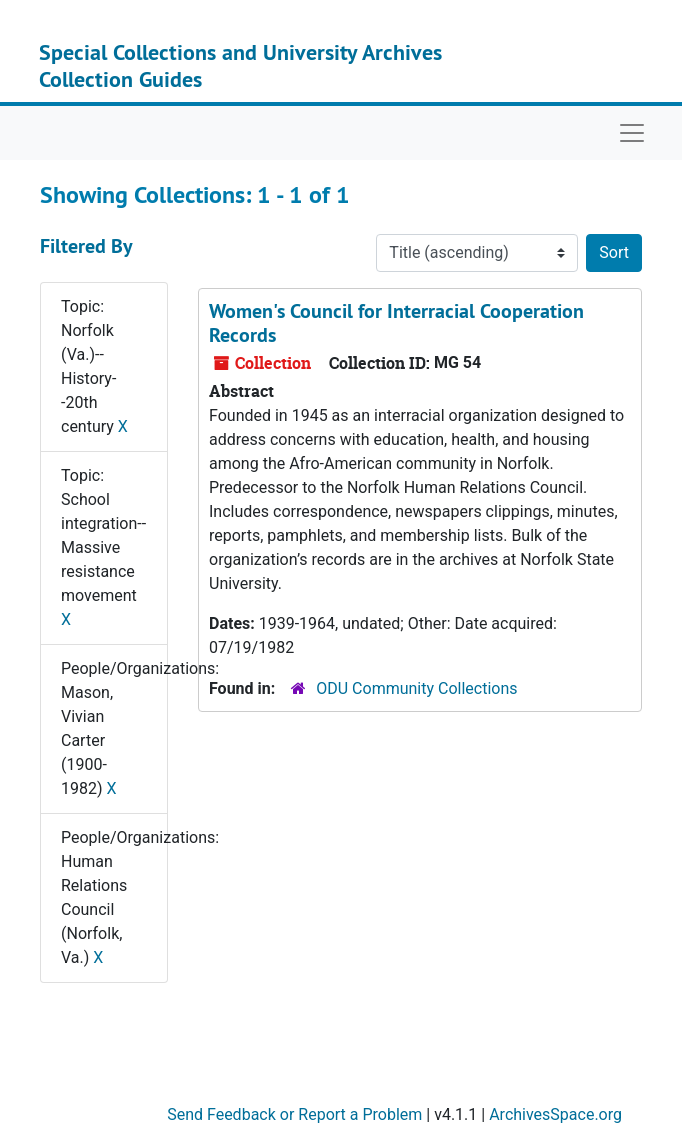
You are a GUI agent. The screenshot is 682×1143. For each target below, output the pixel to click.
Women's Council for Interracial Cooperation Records (396, 323)
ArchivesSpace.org (555, 1114)
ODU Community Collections (416, 688)
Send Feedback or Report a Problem (294, 1114)
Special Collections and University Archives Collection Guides (240, 65)
